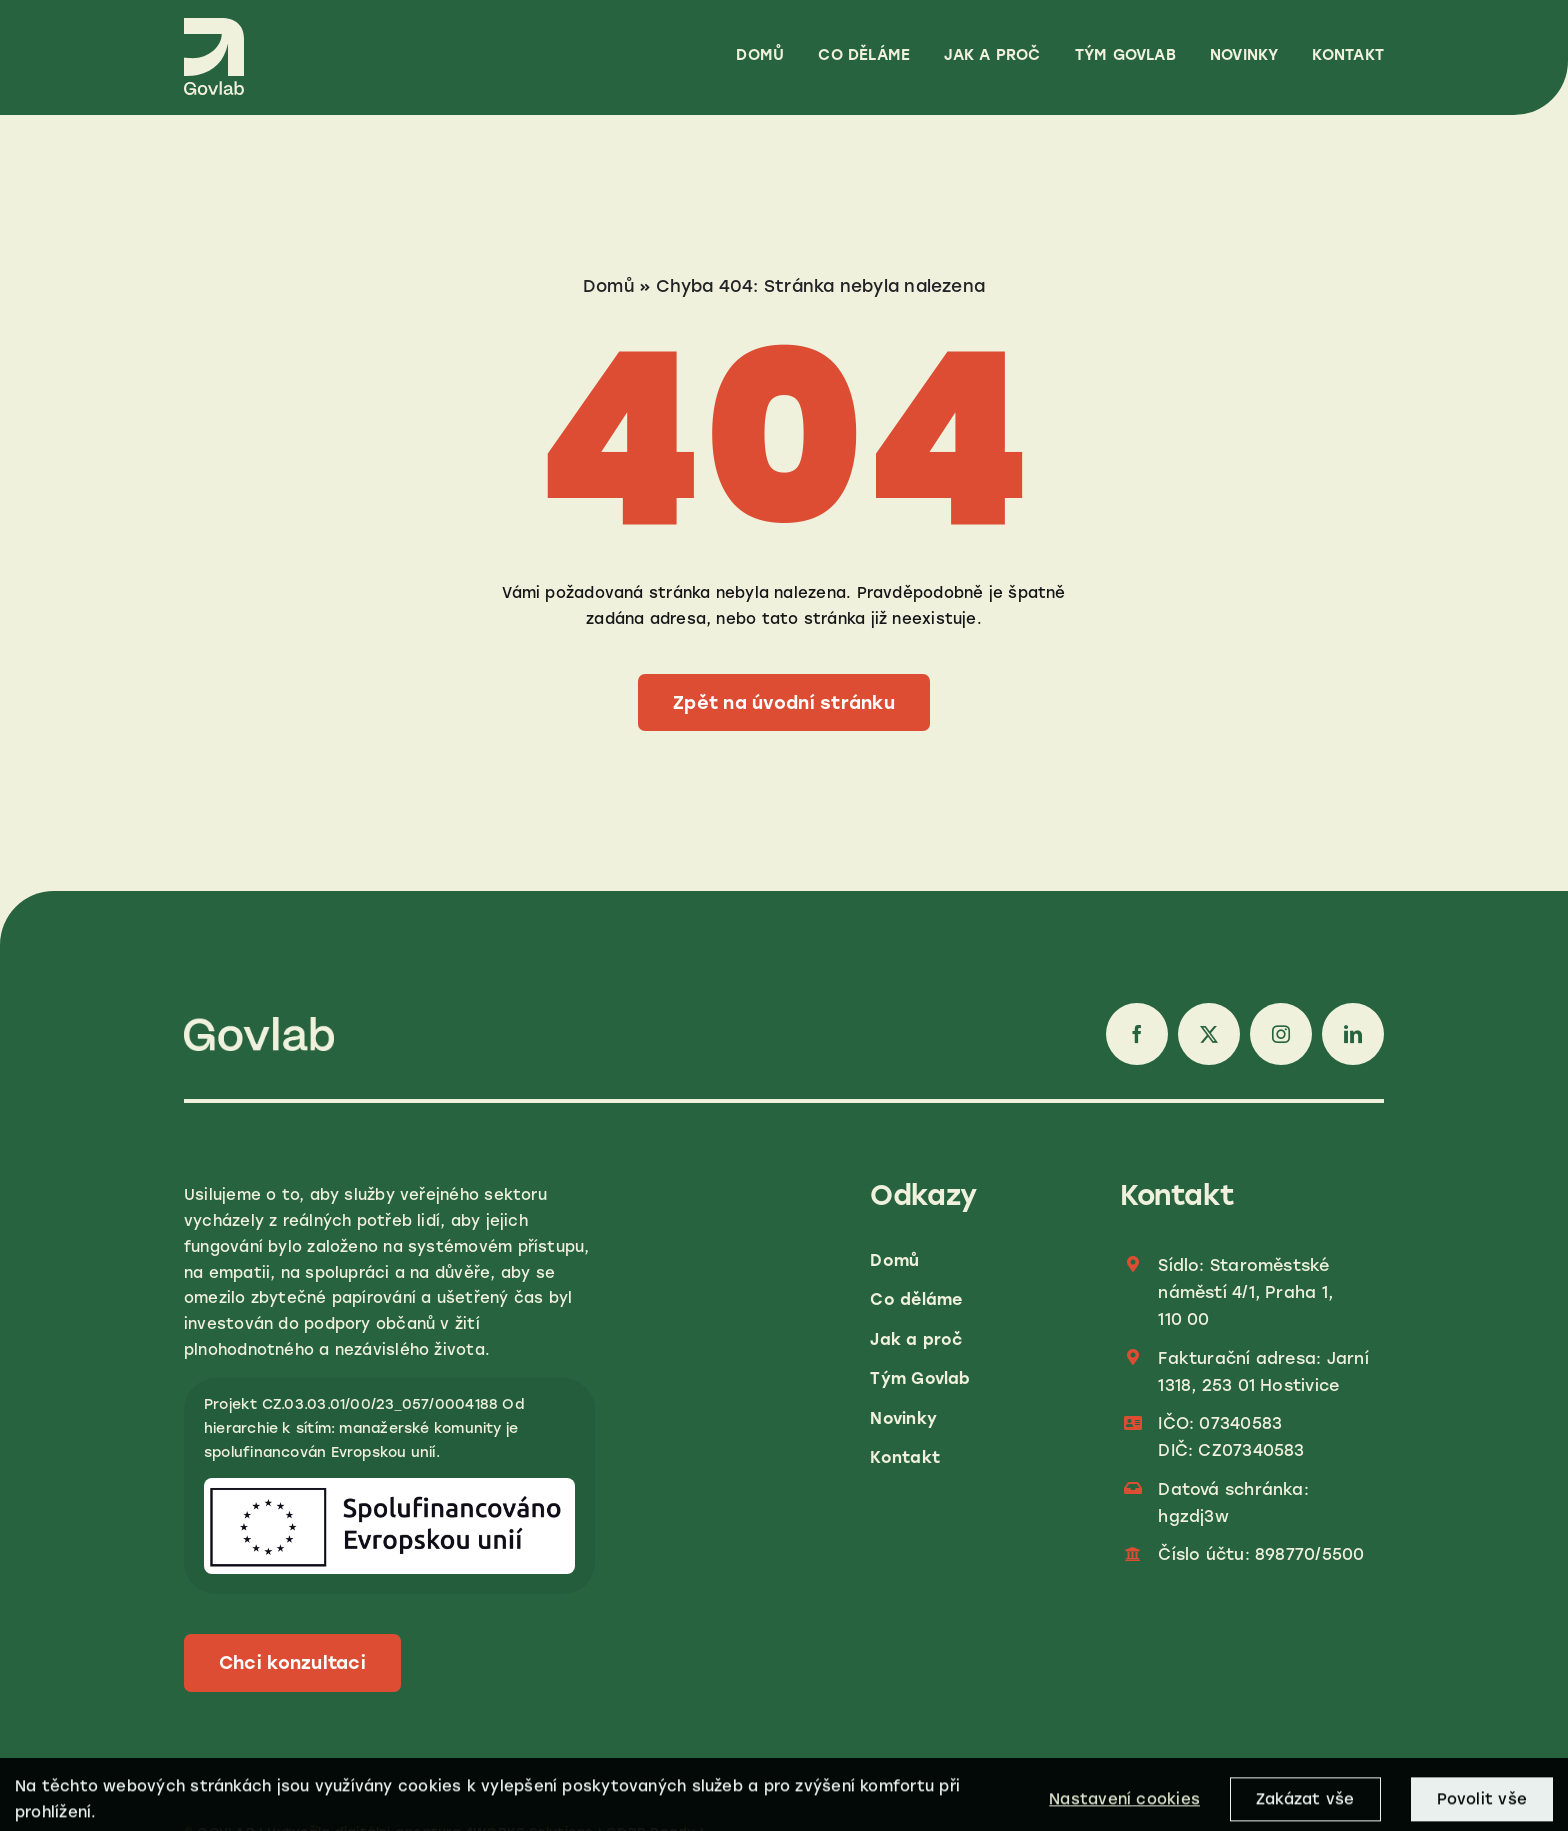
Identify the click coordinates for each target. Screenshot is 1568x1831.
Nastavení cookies (1124, 1809)
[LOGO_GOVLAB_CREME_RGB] (214, 25)
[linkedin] (1353, 1034)
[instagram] (1281, 1034)
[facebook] (1137, 1034)
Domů (608, 285)
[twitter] (1209, 1034)
